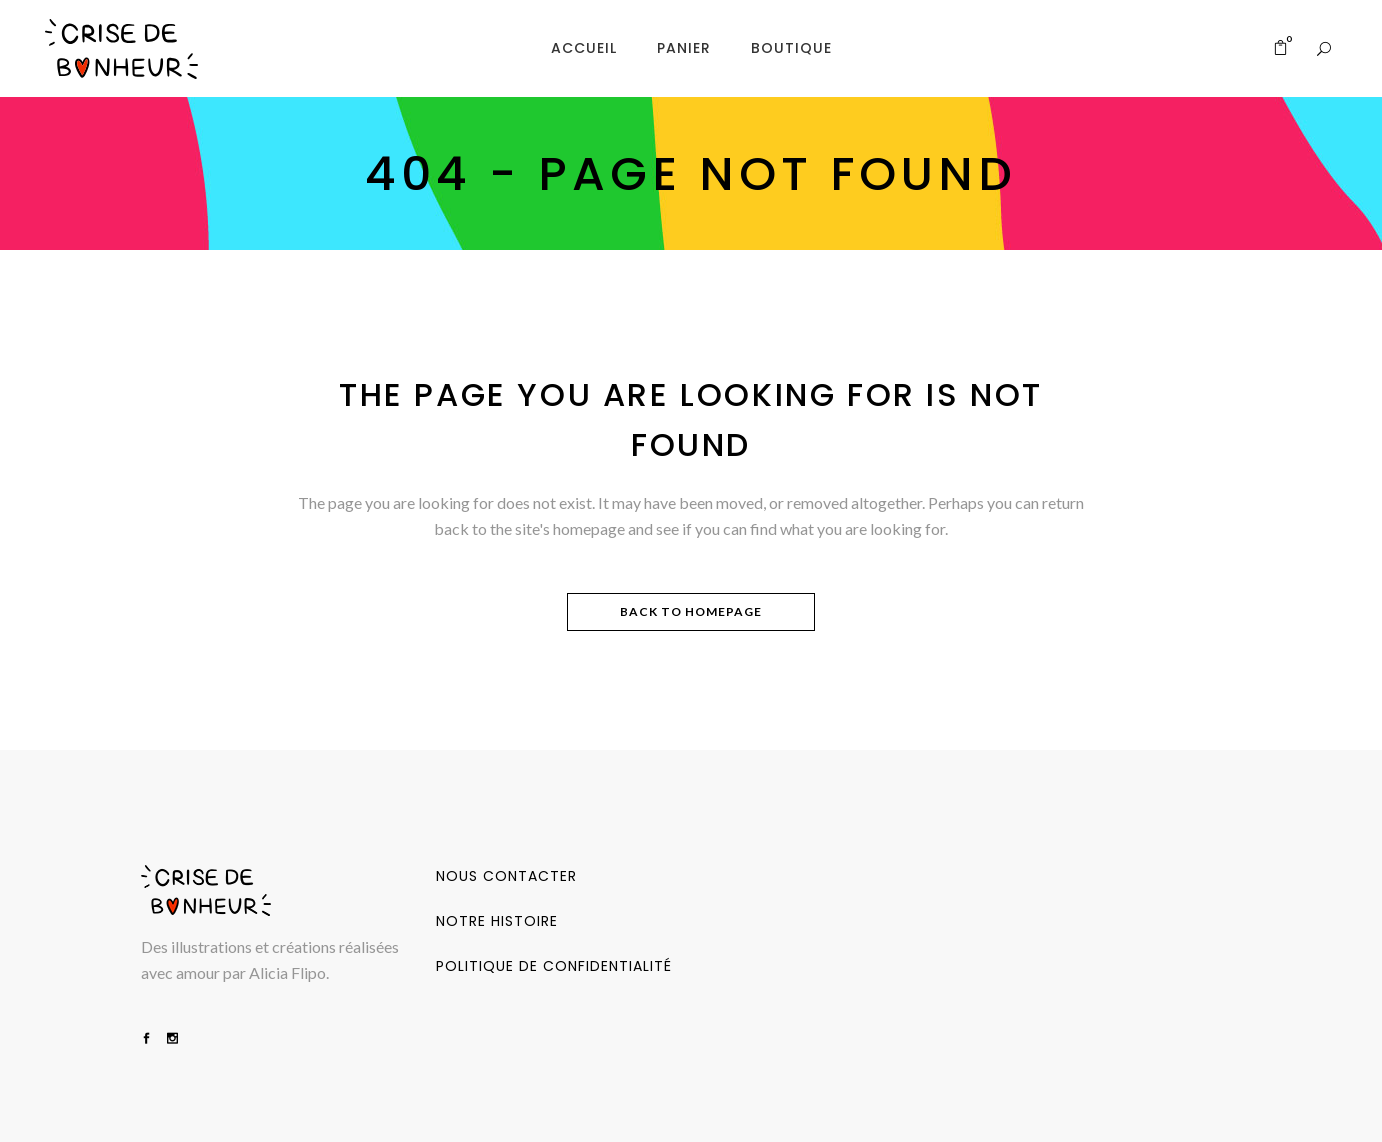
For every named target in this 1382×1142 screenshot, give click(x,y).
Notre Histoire (497, 921)
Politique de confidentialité (554, 966)
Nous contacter (506, 876)
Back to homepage (691, 611)
